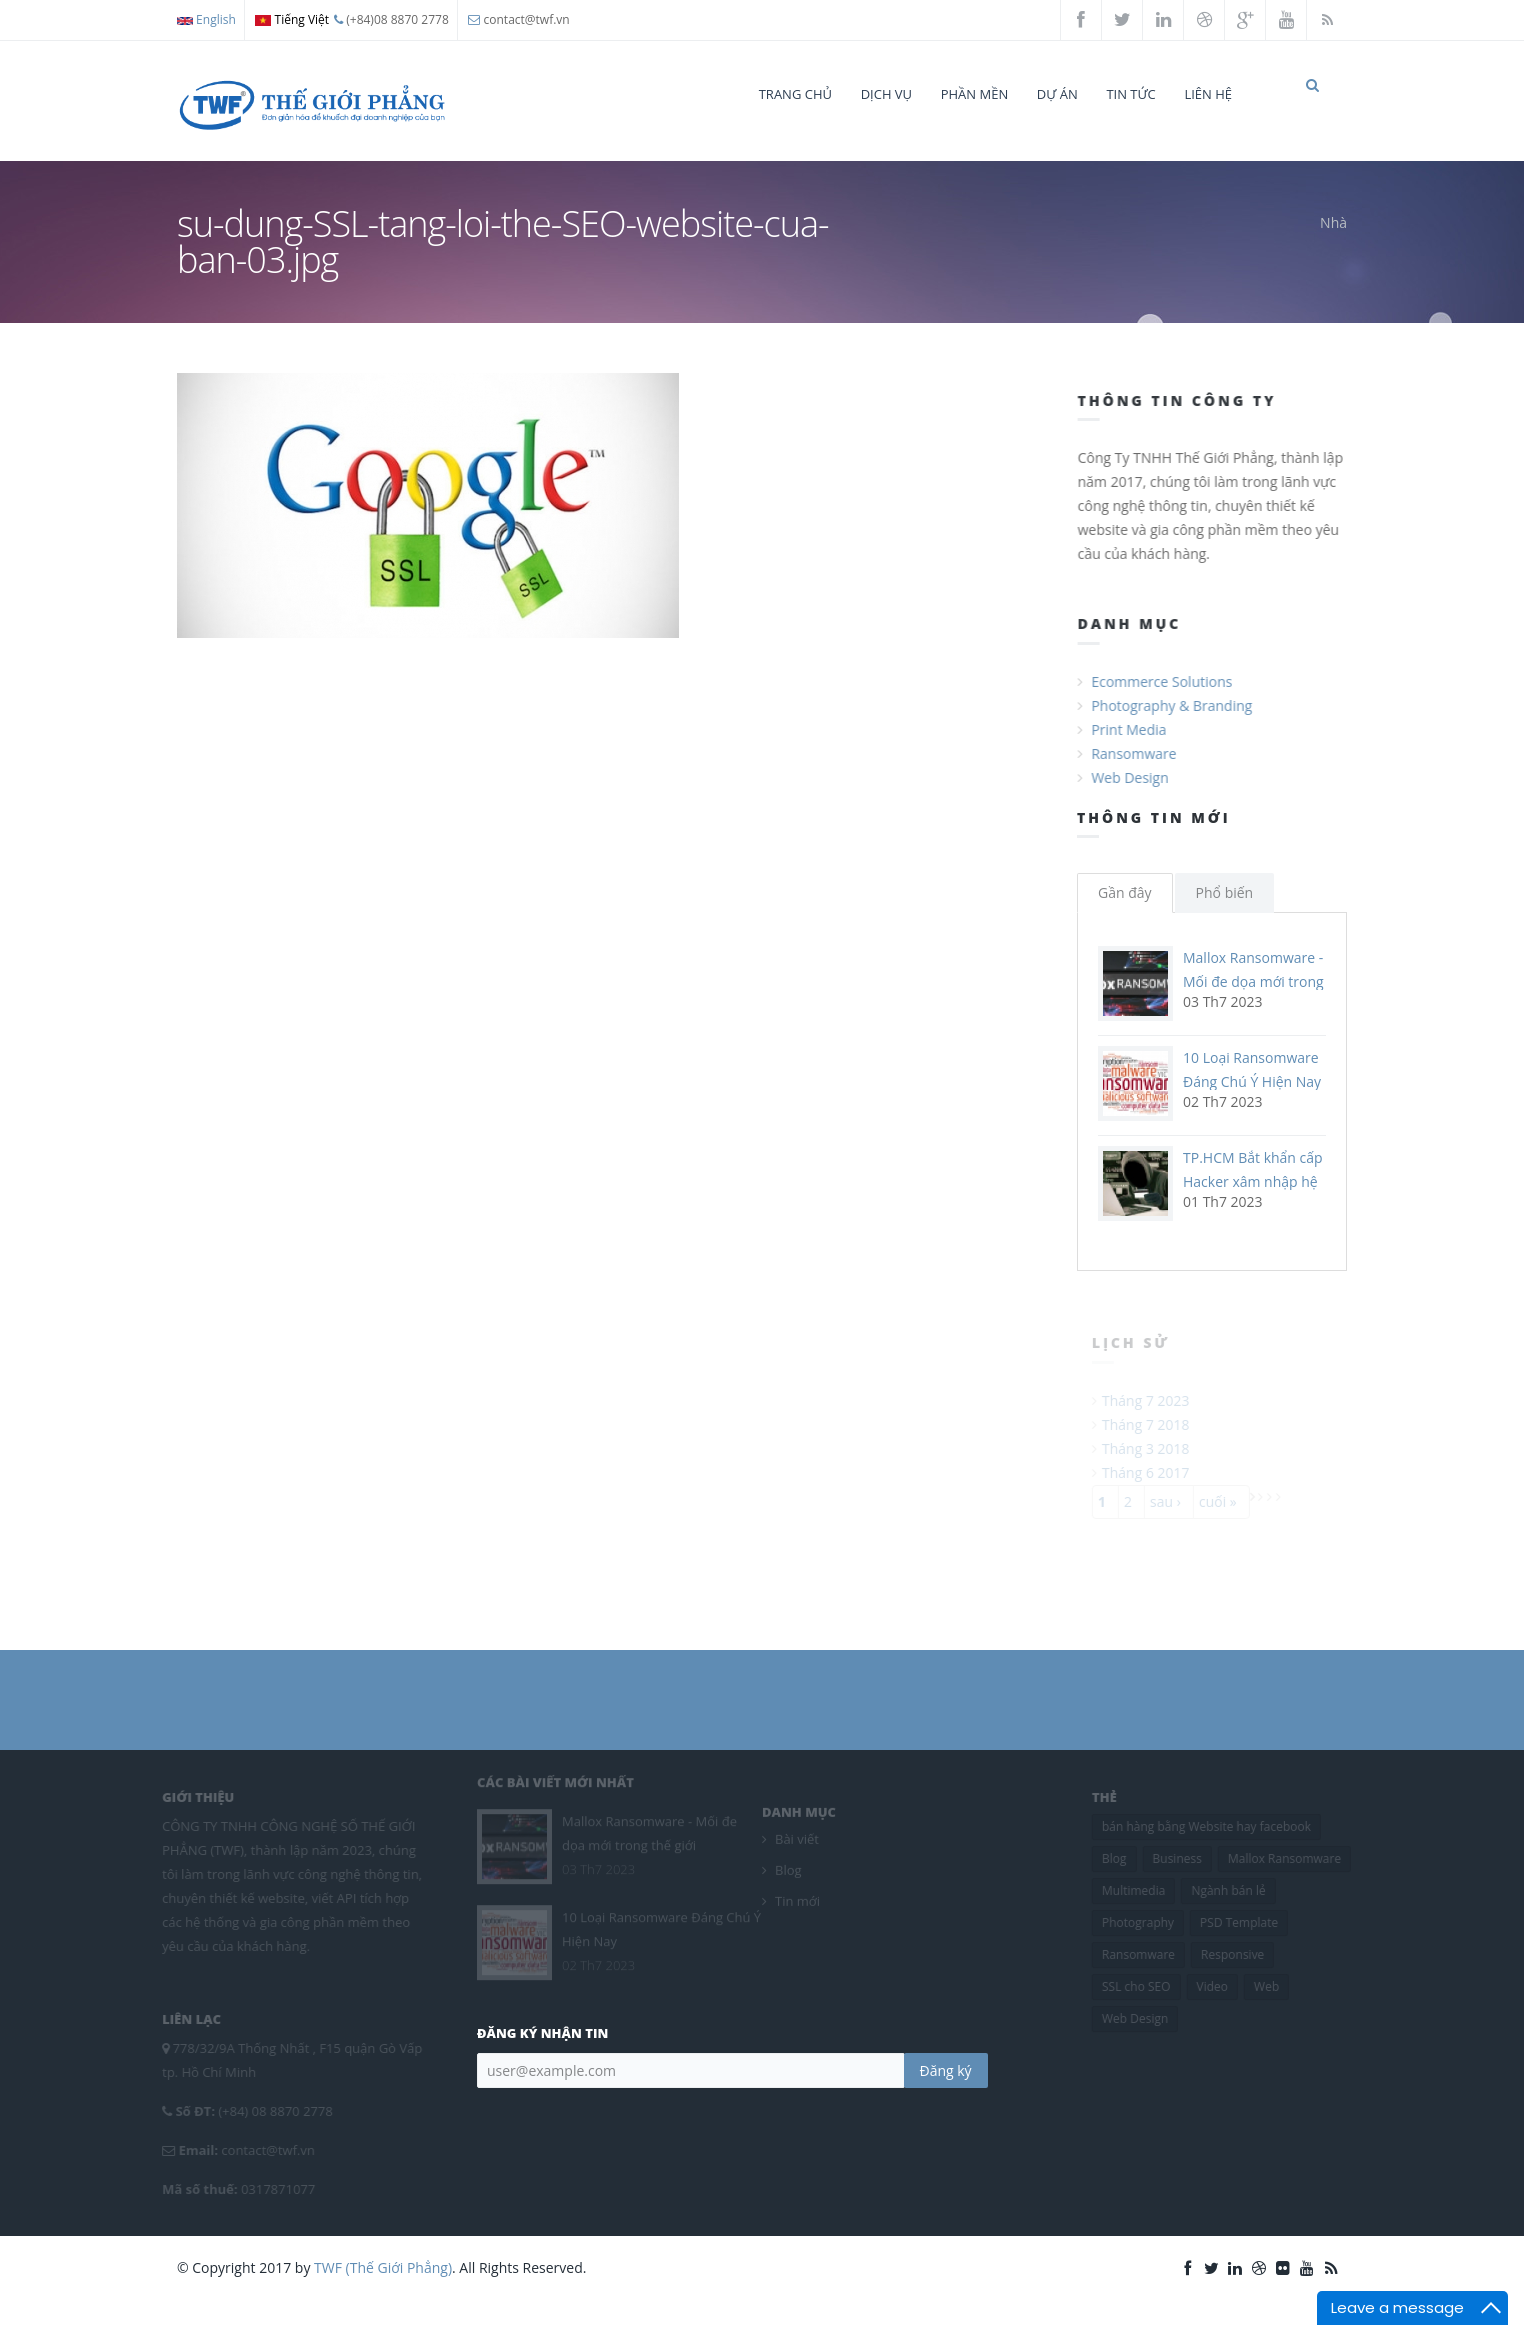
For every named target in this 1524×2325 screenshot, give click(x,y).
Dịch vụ (886, 94)
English (206, 19)
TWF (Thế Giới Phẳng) (383, 2285)
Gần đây (1125, 910)
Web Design (1131, 795)
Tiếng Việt (292, 19)
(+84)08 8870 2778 (391, 19)
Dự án (1057, 94)
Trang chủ (795, 94)
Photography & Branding (1173, 723)
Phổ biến (1225, 910)
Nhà (1333, 240)
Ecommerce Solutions (1163, 699)
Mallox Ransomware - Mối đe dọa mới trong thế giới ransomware (1253, 999)
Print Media (1130, 747)
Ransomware (1135, 771)
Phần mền (975, 94)
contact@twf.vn (527, 19)
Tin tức (1130, 94)
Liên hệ (1208, 94)
